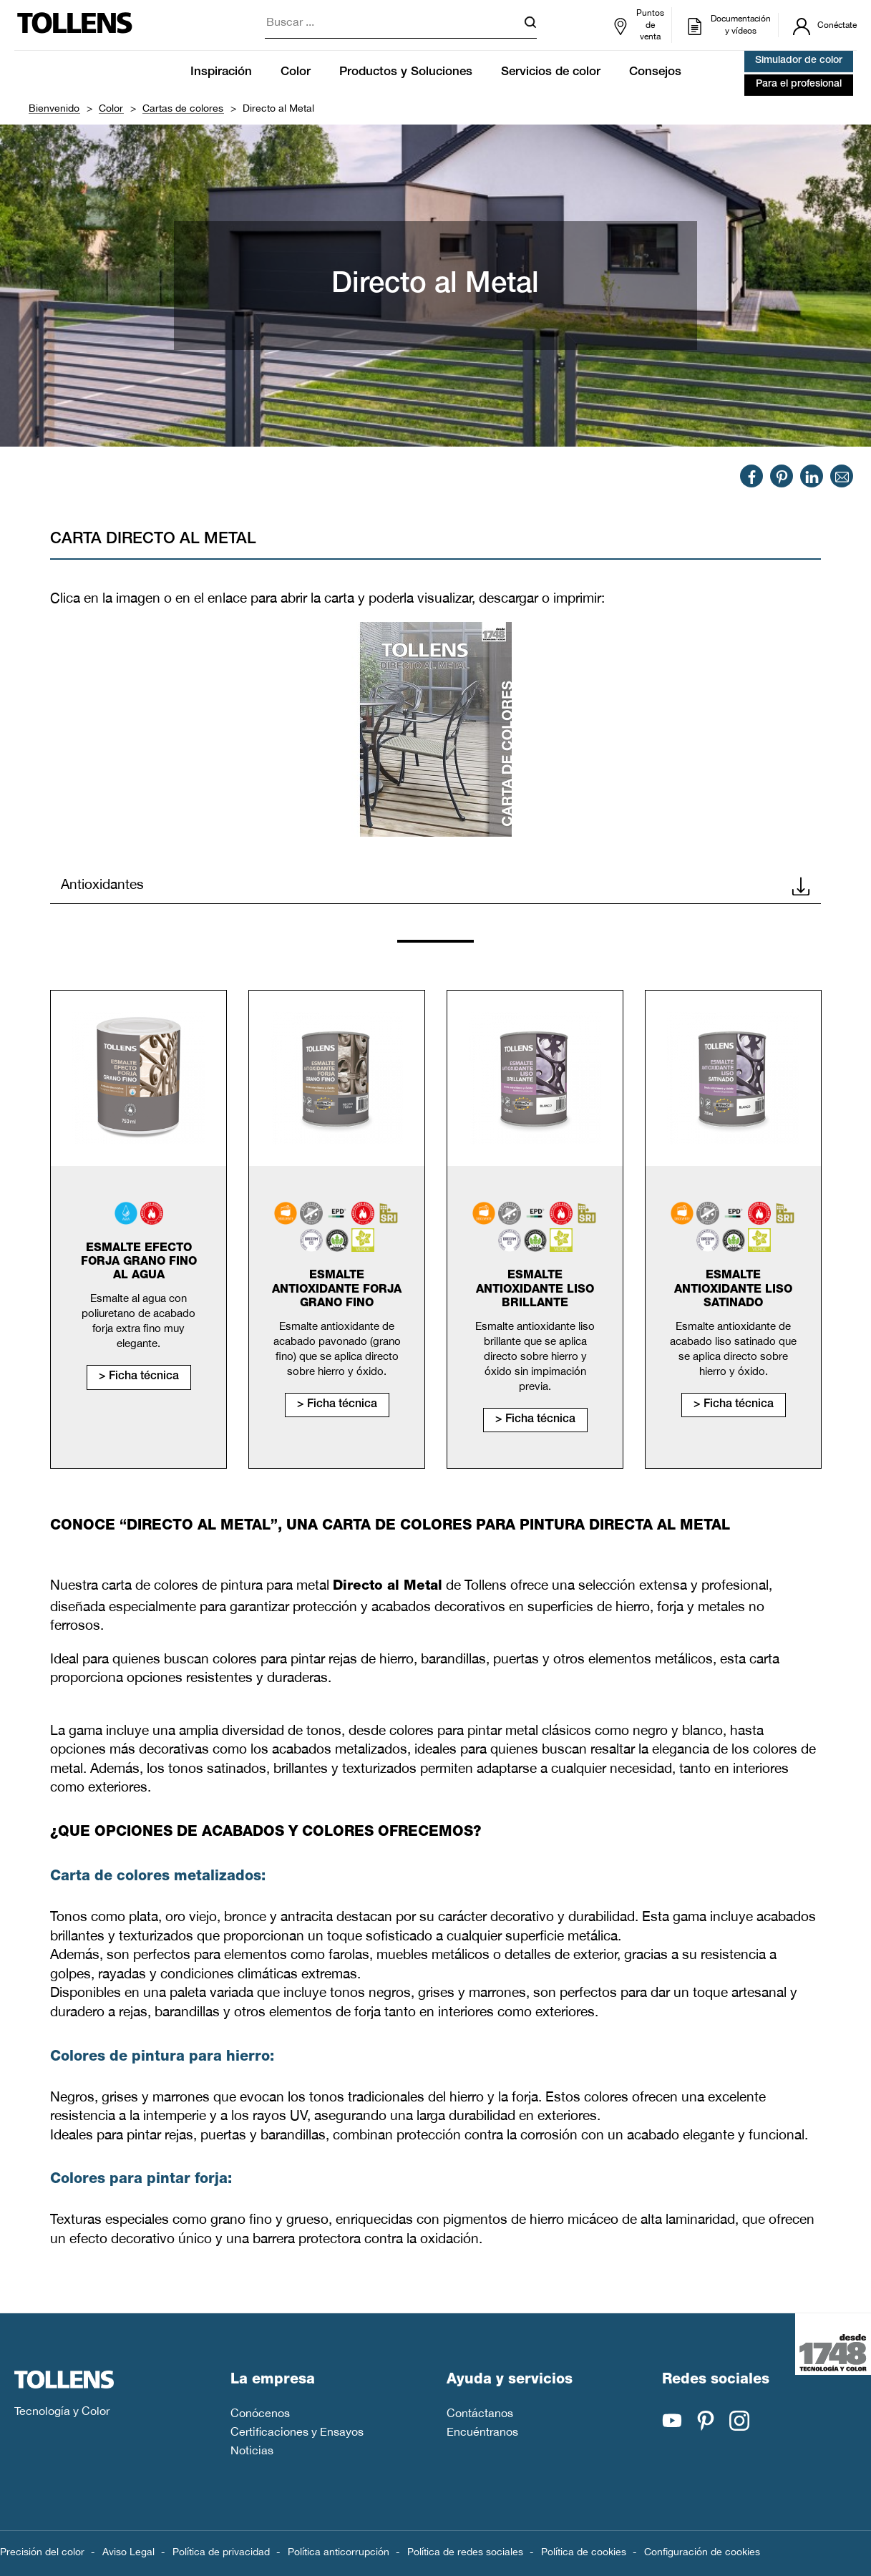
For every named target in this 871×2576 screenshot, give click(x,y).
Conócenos (260, 2412)
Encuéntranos (482, 2431)
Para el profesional (799, 84)
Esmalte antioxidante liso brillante (535, 1289)
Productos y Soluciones (405, 73)
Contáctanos (480, 2412)
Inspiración (221, 73)
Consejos (655, 73)
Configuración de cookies (702, 2551)
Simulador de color (798, 61)
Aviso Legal (128, 2551)
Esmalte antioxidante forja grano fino (337, 1289)
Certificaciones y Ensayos (297, 2431)
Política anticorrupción (338, 2551)
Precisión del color (42, 2551)
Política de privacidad (221, 2551)
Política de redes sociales (465, 2551)
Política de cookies (583, 2551)
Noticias (251, 2450)
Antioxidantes (435, 884)
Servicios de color (550, 73)
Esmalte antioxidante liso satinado (733, 1289)
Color (296, 73)
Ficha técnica (144, 1377)
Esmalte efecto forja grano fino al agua (139, 1262)
